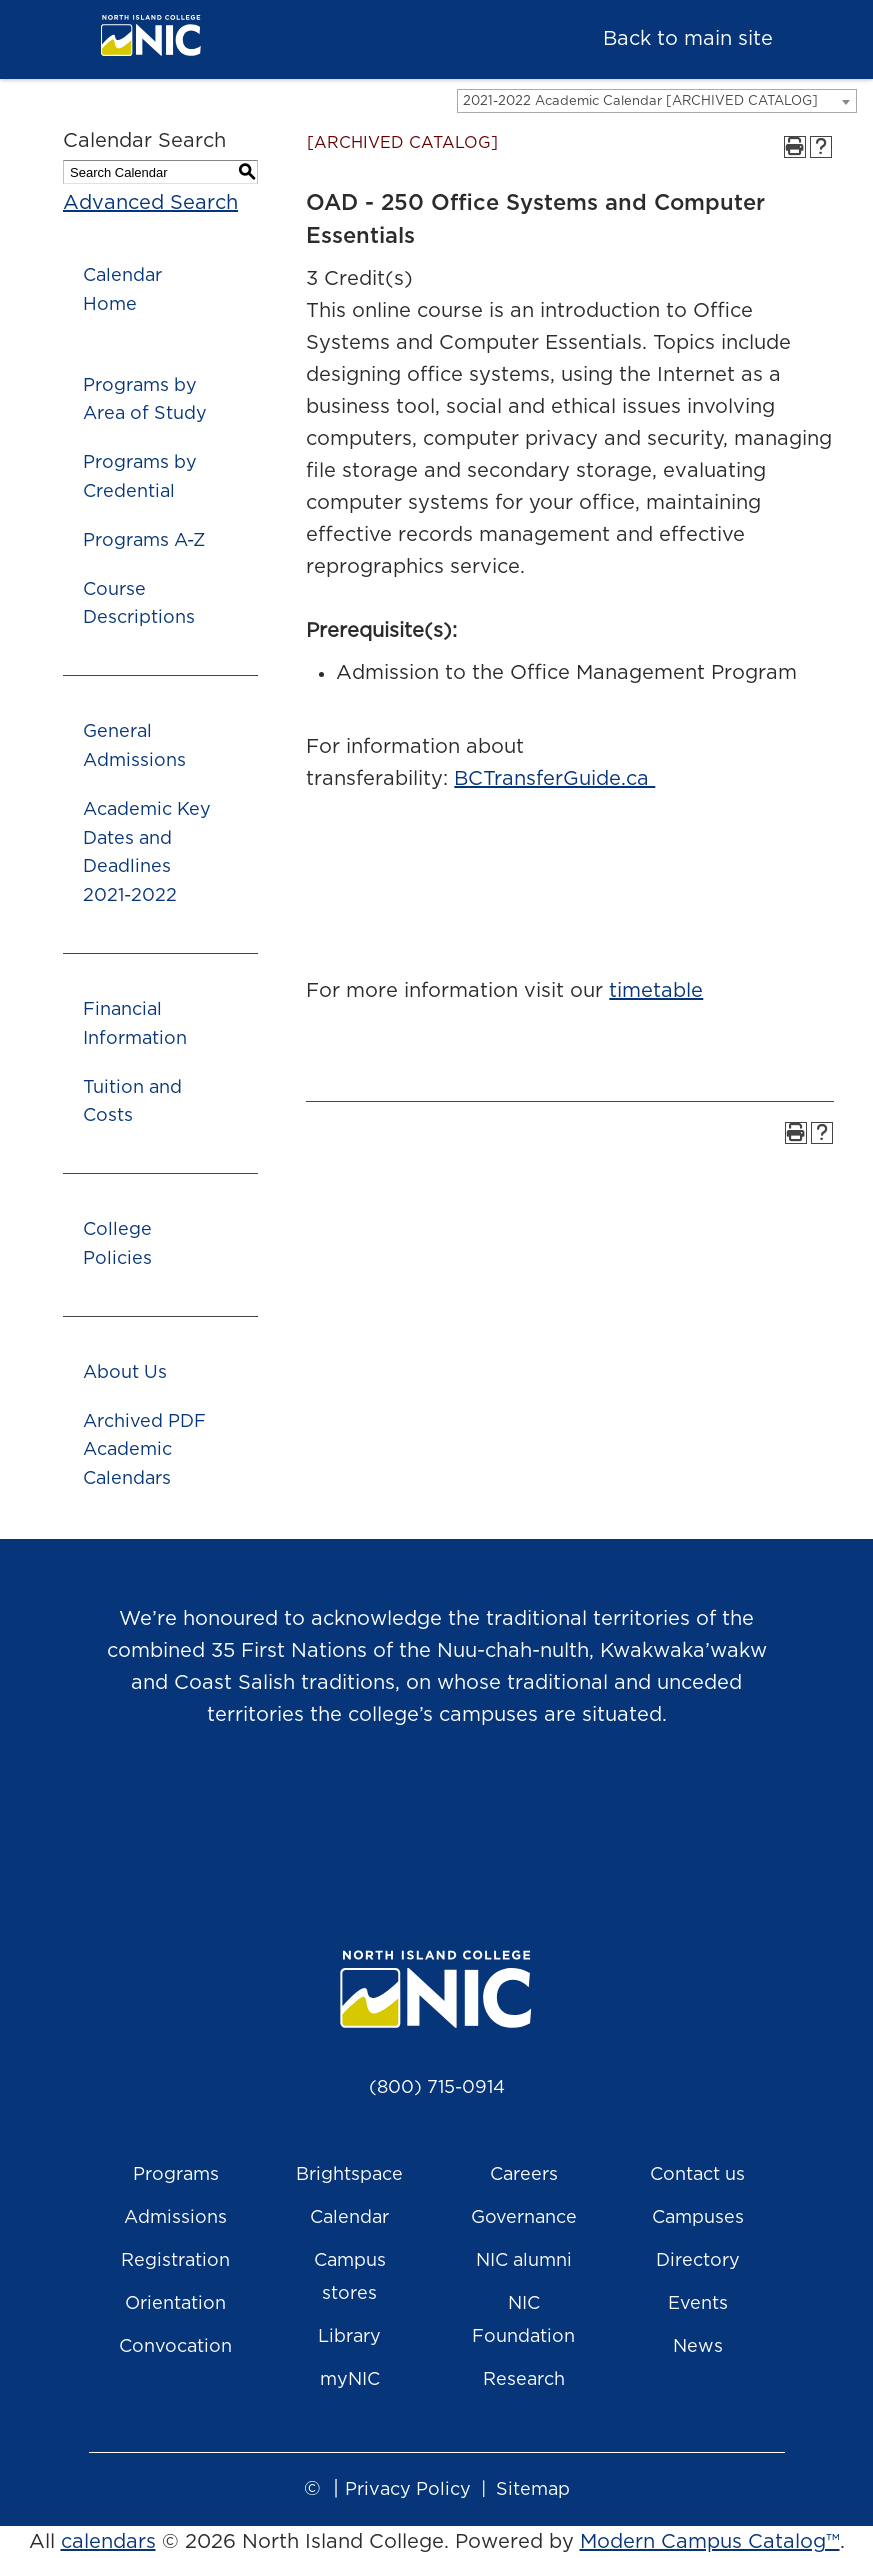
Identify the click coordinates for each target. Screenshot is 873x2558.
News (698, 2347)
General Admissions (134, 746)
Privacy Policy (408, 2490)
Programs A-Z (144, 541)
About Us (125, 1373)
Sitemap (533, 2490)
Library (349, 2337)
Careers (524, 2175)
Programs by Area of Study (145, 400)
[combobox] (657, 101)
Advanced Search (150, 203)
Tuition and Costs (132, 1102)
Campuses (698, 2218)
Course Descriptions (139, 604)
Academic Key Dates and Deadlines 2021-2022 (147, 853)
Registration (175, 2261)
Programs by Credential (140, 477)
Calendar (349, 2218)
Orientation (175, 2304)
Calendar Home (122, 290)
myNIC (350, 2380)
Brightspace (349, 2175)
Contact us (697, 2175)
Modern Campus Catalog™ (710, 2542)
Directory (698, 2261)
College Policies (117, 1244)
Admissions (175, 2218)
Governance (524, 2218)
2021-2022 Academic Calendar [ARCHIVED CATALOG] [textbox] (640, 101)
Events (698, 2304)
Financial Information (135, 1024)
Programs (176, 2175)
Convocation (175, 2347)
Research (524, 2380)
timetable (656, 991)
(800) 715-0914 (437, 2088)
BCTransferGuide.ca (554, 779)
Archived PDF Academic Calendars (144, 1451)
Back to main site (688, 39)
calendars (108, 2542)
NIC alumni (524, 2261)
